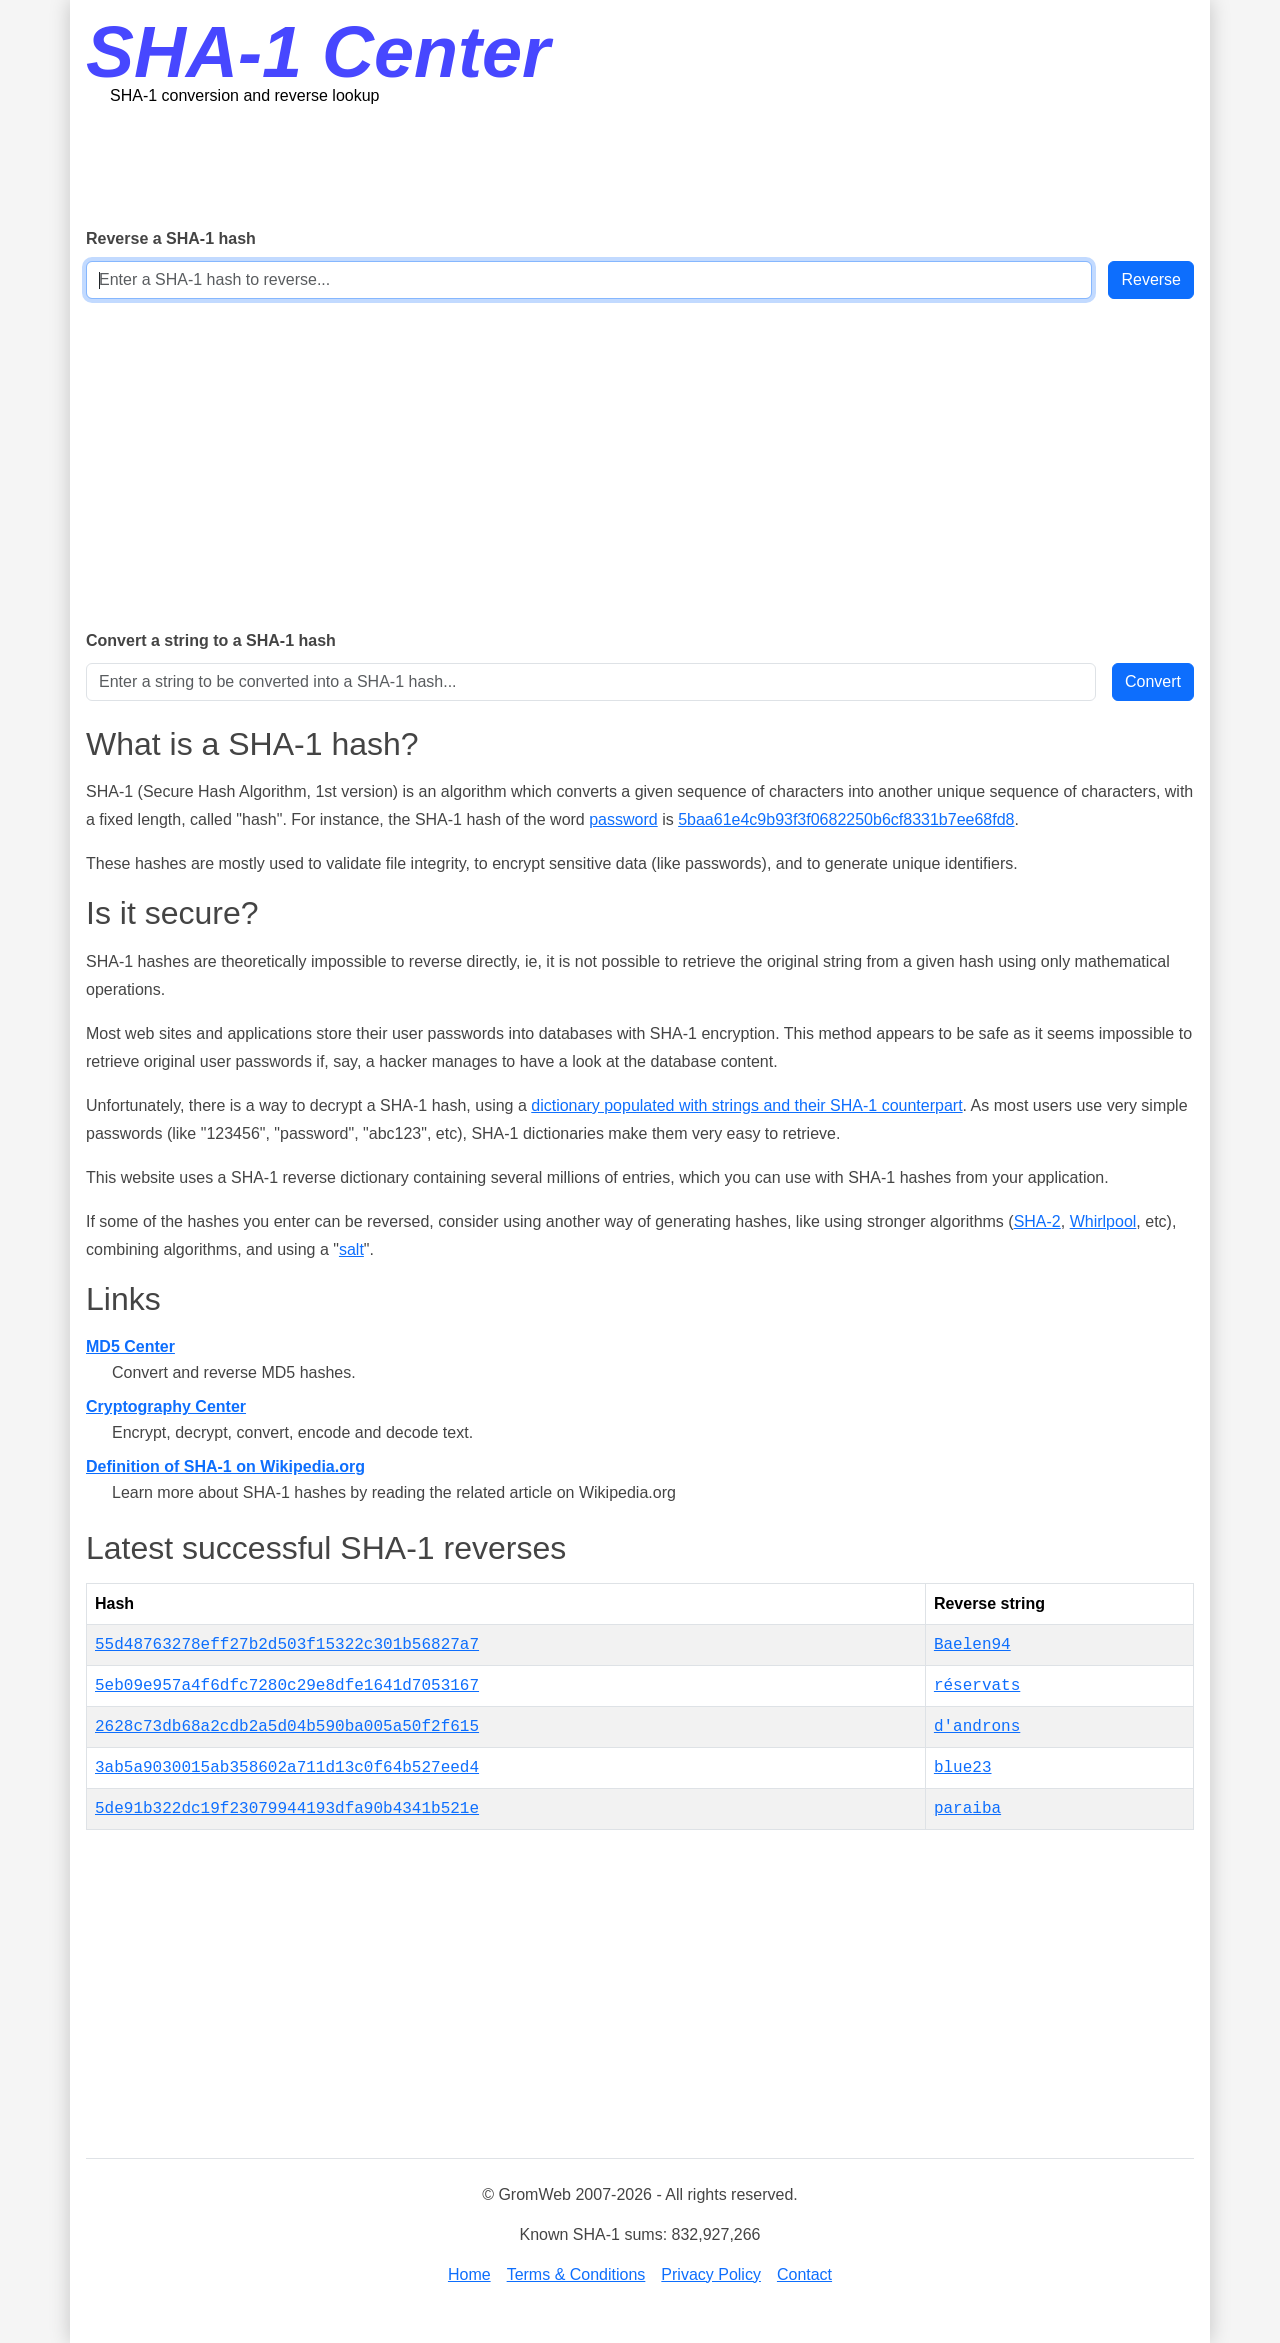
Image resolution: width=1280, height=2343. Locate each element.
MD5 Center (130, 1346)
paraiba (967, 1809)
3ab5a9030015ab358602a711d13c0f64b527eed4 (287, 1768)
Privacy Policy (711, 2274)
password (623, 819)
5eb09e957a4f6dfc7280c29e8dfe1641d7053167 (287, 1686)
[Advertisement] (640, 165)
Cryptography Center (166, 1406)
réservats (977, 1686)
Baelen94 (972, 1645)
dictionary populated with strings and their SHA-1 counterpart (746, 1105)
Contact (804, 2274)
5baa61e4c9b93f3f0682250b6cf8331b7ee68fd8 (846, 819)
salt (351, 1249)
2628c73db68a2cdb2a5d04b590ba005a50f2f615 (287, 1727)
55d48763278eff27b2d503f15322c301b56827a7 (287, 1645)
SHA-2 (1037, 1221)
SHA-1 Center (318, 52)
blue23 (963, 1768)
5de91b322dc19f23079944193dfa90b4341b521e (287, 1809)
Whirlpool (1103, 1221)
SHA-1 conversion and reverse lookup (244, 95)
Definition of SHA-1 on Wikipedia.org (225, 1466)
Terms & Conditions (576, 2274)
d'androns (977, 1727)
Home (469, 2274)
